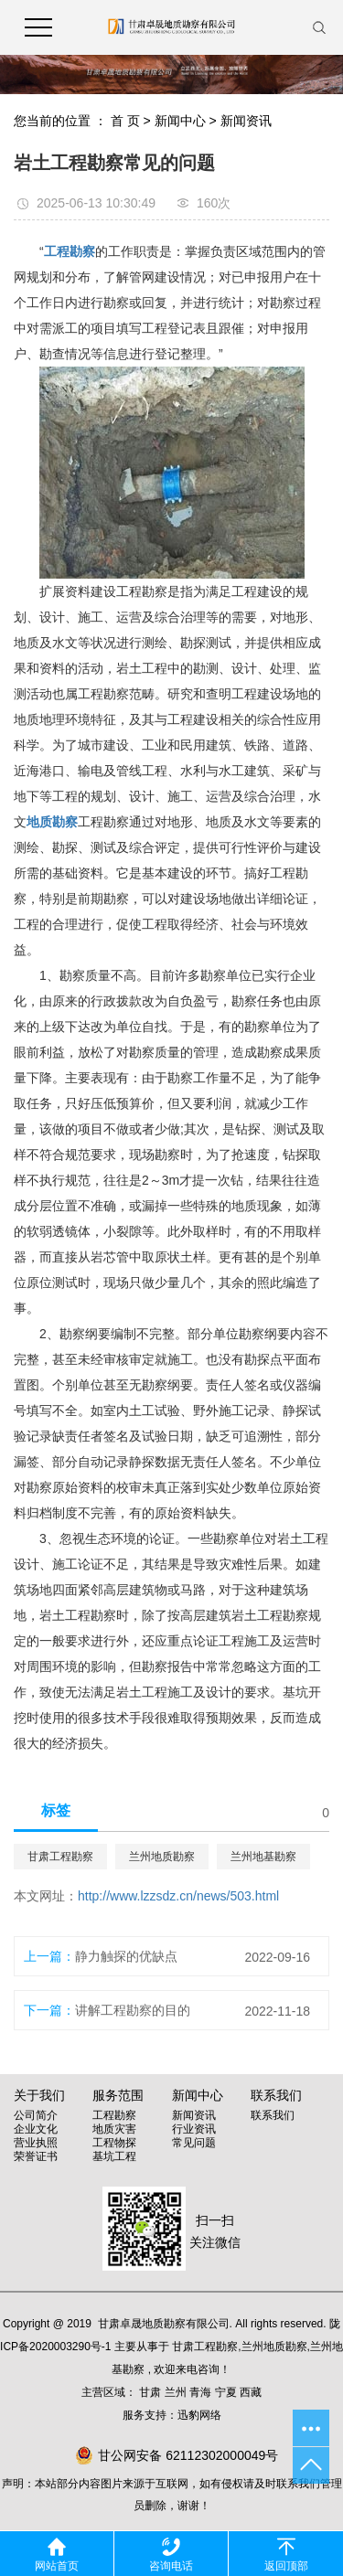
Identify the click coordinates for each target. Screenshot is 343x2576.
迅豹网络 (199, 2415)
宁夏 (226, 2392)
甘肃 (150, 2392)
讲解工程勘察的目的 (132, 2010)
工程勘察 (114, 2115)
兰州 (176, 2392)
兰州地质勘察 (162, 1856)
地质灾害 (114, 2129)
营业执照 (36, 2142)
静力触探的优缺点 (126, 1956)
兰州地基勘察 (263, 1856)
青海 (200, 2392)
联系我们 (273, 2115)
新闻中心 (180, 120)
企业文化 (36, 2129)
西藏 (251, 2392)
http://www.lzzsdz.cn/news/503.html (178, 1896)
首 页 (125, 120)
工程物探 (114, 2142)
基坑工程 (114, 2156)
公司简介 (36, 2115)
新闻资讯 (246, 120)
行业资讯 (194, 2129)
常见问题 (194, 2142)
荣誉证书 (36, 2156)
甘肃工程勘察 (60, 1856)
